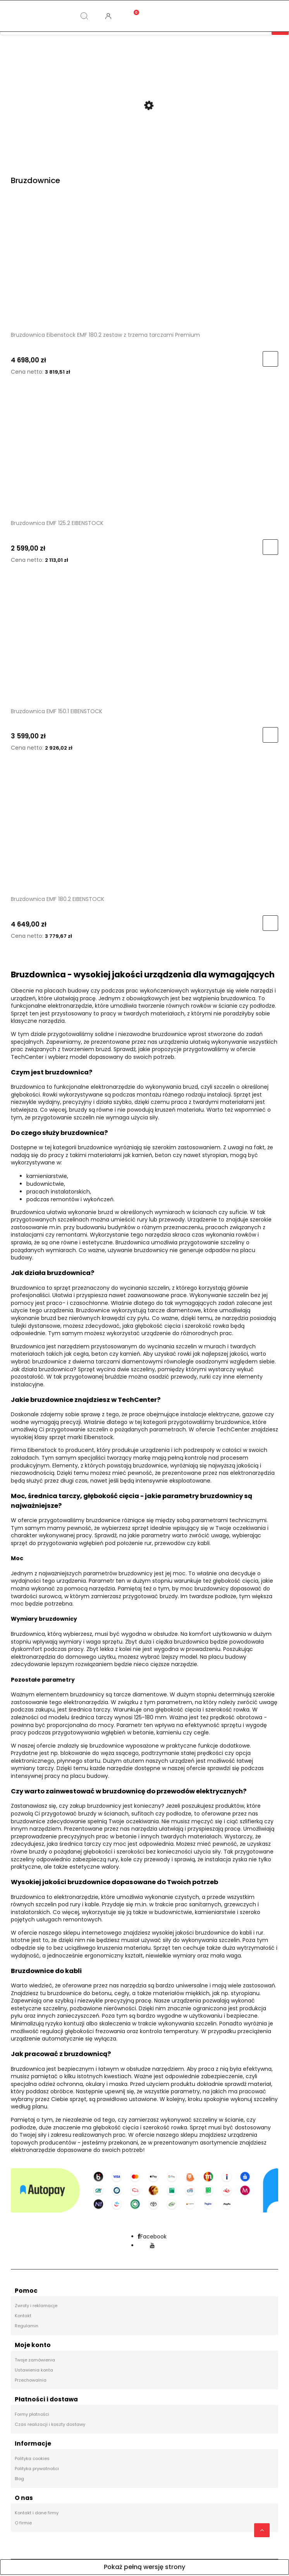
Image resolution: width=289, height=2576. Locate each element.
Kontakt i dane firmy (36, 2514)
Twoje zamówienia (35, 2361)
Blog (19, 2480)
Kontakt (23, 2317)
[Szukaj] (84, 15)
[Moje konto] (108, 15)
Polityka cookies (32, 2459)
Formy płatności (32, 2415)
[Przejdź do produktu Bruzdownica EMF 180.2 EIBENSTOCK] (144, 830)
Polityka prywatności (37, 2470)
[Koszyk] (132, 9)
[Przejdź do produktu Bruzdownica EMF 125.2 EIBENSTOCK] (144, 454)
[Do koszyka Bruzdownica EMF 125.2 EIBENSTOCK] (270, 548)
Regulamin (26, 2327)
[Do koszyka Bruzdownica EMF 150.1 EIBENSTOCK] (270, 736)
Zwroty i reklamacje (36, 2307)
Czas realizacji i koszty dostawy (50, 2425)
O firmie (23, 2524)
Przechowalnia (30, 2381)
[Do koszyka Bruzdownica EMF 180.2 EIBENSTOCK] (270, 924)
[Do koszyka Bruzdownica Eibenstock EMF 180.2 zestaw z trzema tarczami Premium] (270, 360)
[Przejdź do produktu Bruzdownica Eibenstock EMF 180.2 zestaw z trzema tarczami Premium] (144, 266)
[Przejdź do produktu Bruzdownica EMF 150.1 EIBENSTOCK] (144, 642)
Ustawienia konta (34, 2371)
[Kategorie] (36, 15)
